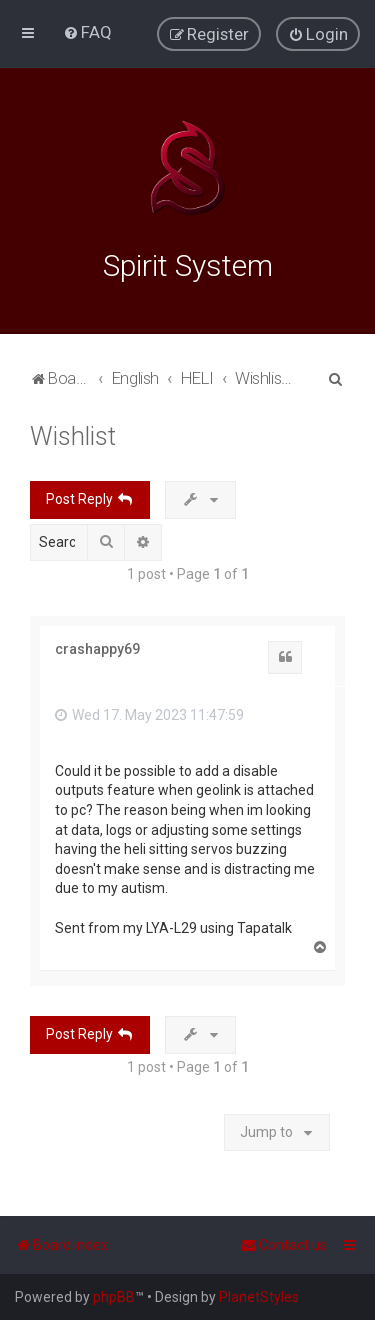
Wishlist (73, 436)
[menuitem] (87, 32)
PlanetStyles (259, 1297)
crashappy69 (97, 649)
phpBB (114, 1297)
